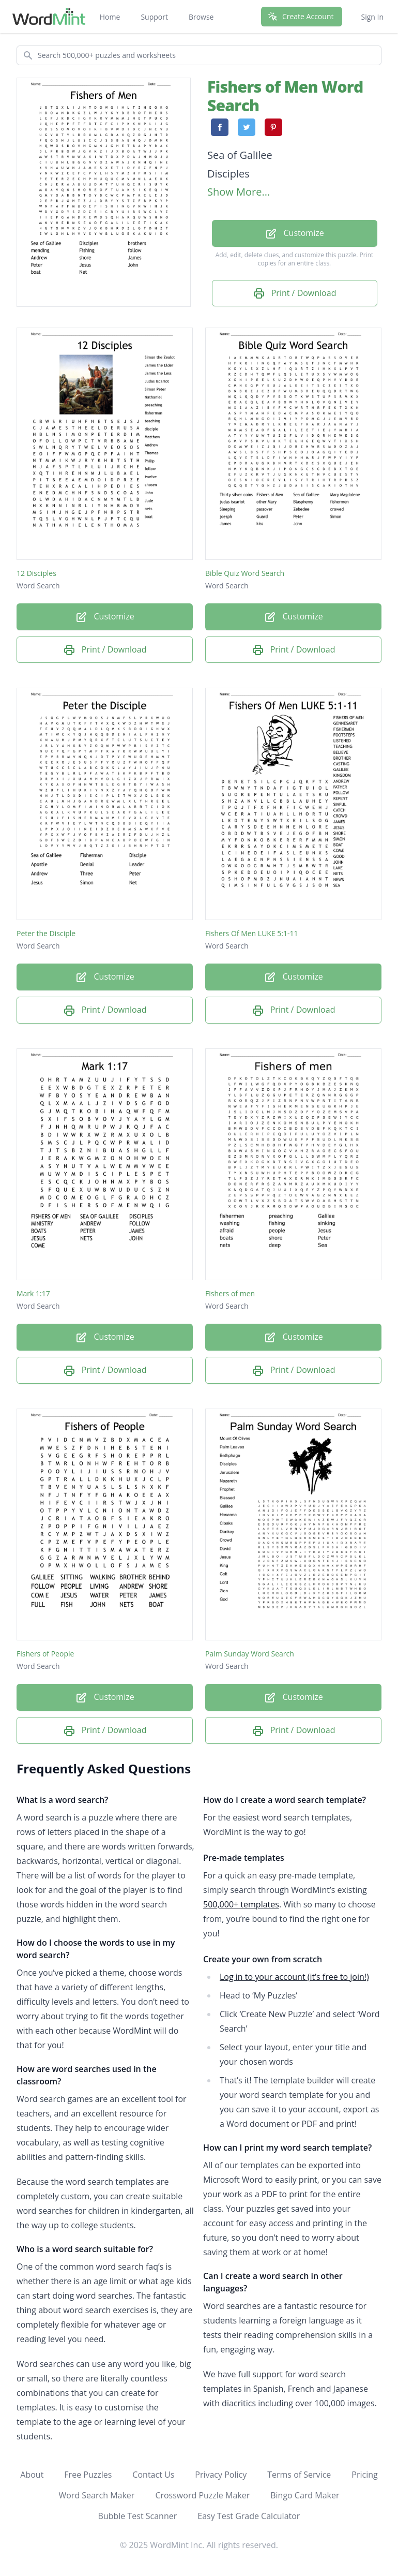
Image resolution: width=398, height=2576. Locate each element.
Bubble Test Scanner (137, 2516)
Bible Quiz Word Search (244, 573)
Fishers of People (45, 1654)
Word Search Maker (96, 2495)
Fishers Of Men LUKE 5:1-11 (251, 933)
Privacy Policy (221, 2474)
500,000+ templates (241, 1904)
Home (110, 17)
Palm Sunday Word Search (249, 1654)
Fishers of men (230, 1293)
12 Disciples (36, 573)
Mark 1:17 (33, 1293)
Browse (201, 17)
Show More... (238, 192)
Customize (294, 233)
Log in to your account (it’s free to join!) (294, 1976)
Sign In (372, 17)
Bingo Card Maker (304, 2495)
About (31, 2474)
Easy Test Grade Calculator (248, 2516)
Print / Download (294, 293)
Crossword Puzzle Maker (202, 2495)
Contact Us (153, 2474)
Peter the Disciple (46, 933)
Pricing (364, 2474)
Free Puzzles (88, 2474)
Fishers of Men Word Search (285, 96)
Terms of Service (299, 2474)
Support (154, 17)
